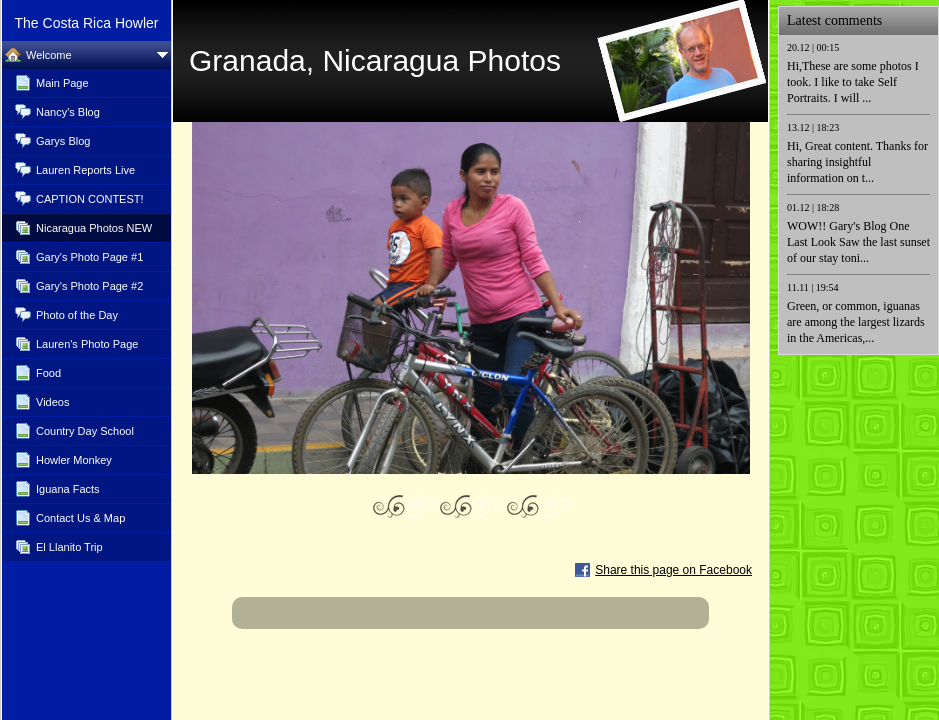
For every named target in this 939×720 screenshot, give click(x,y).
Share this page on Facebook (673, 570)
